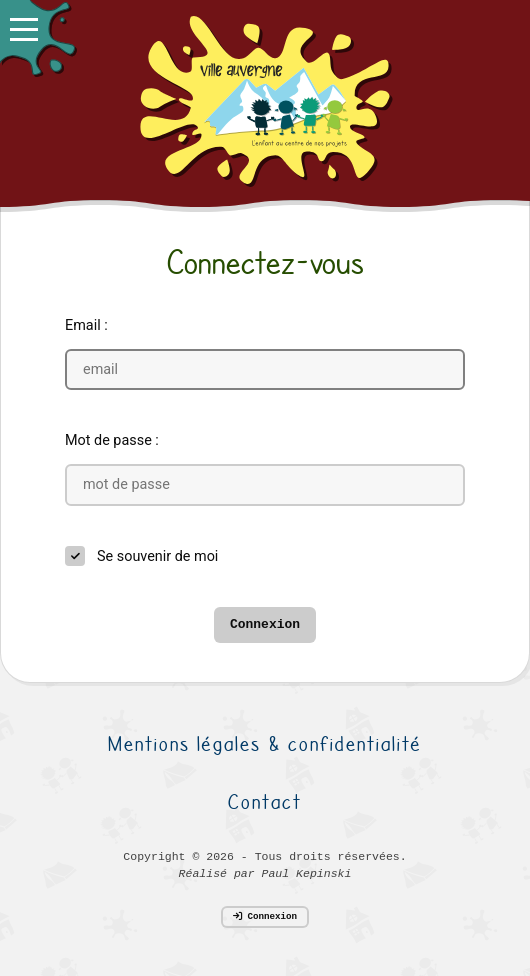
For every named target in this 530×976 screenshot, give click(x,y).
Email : (86, 325)
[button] (37, 37)
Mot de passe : (112, 440)
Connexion (265, 624)
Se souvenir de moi (157, 556)
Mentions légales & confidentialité (265, 743)
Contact (265, 801)
